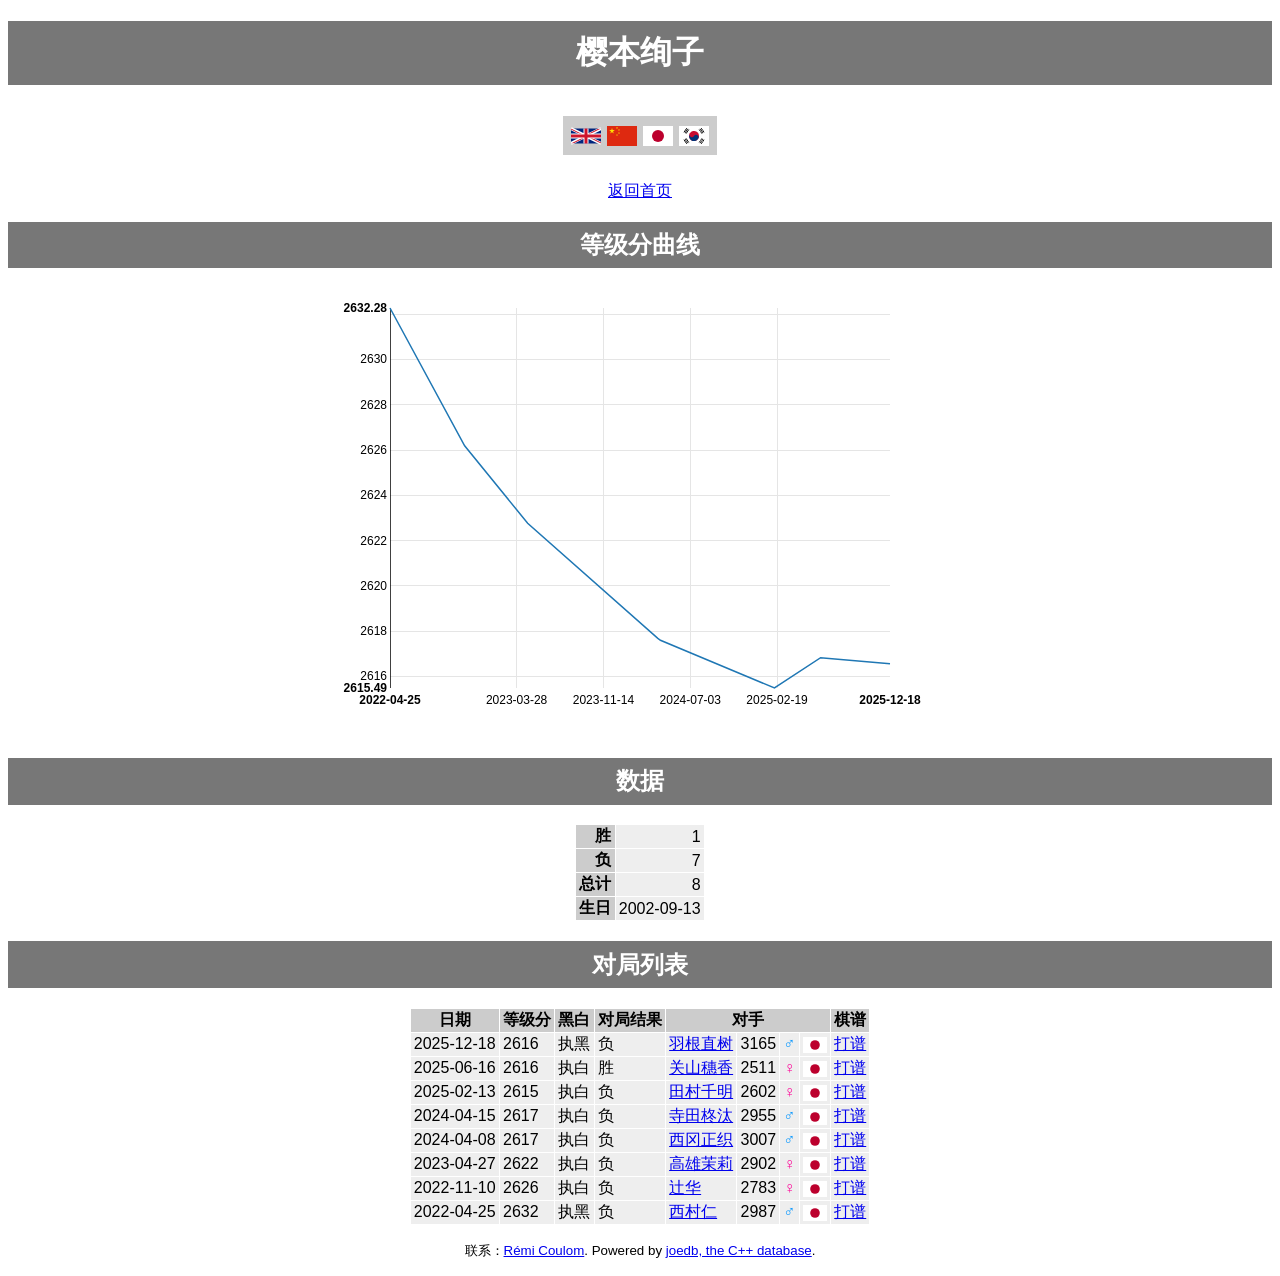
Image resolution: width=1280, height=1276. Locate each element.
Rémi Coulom (544, 1250)
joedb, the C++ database (739, 1250)
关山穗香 (701, 1067)
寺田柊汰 (701, 1115)
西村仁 (693, 1211)
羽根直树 (701, 1043)
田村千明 (701, 1091)
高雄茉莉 (701, 1163)
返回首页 (640, 190)
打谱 (850, 1043)
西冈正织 (701, 1139)
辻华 (685, 1187)
